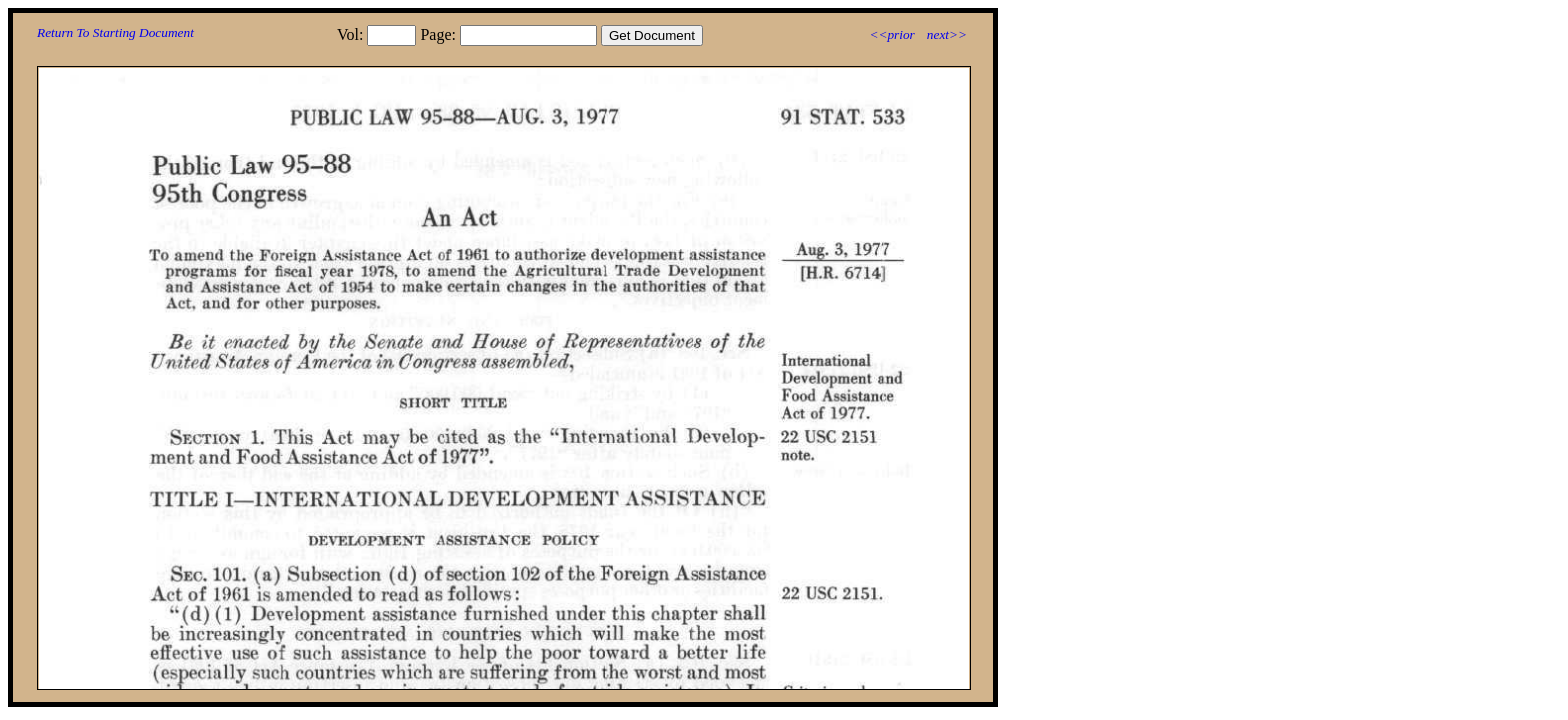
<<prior (891, 34)
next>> (947, 34)
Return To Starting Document (115, 32)
